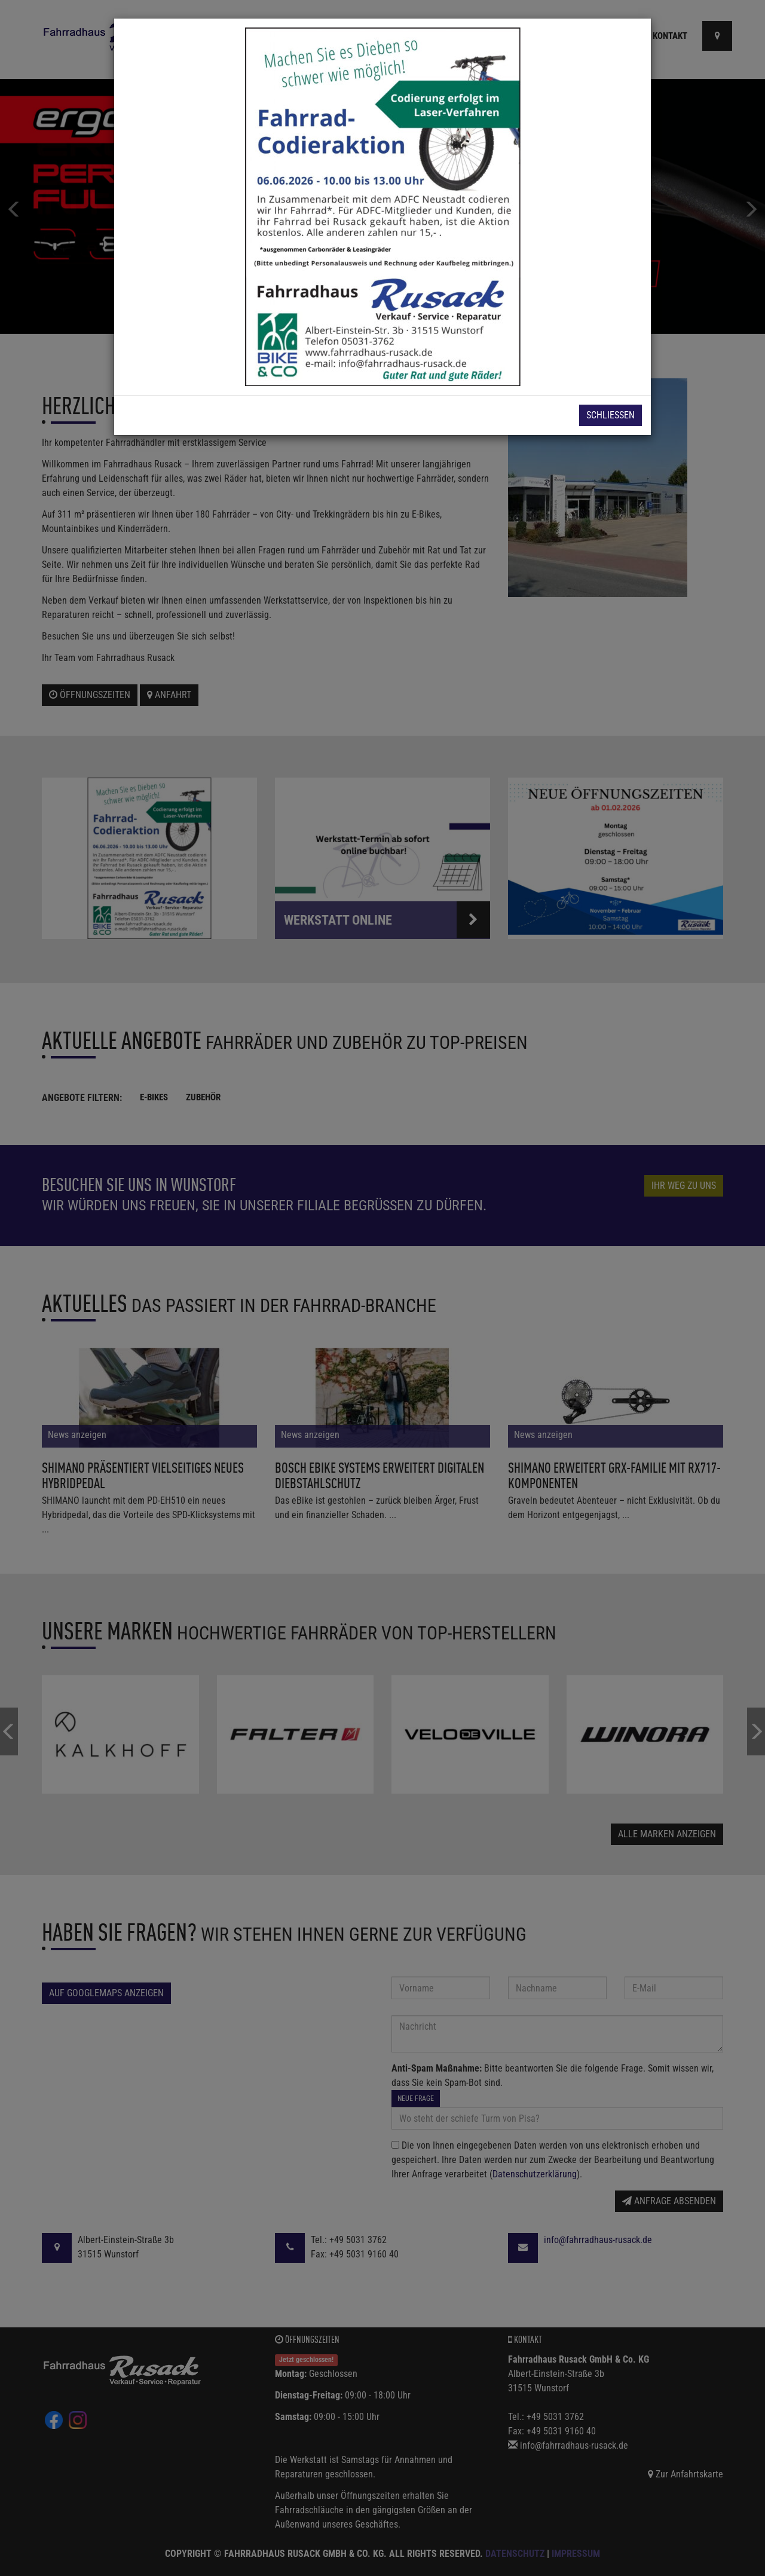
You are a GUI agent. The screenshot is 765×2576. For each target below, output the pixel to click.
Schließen (610, 415)
